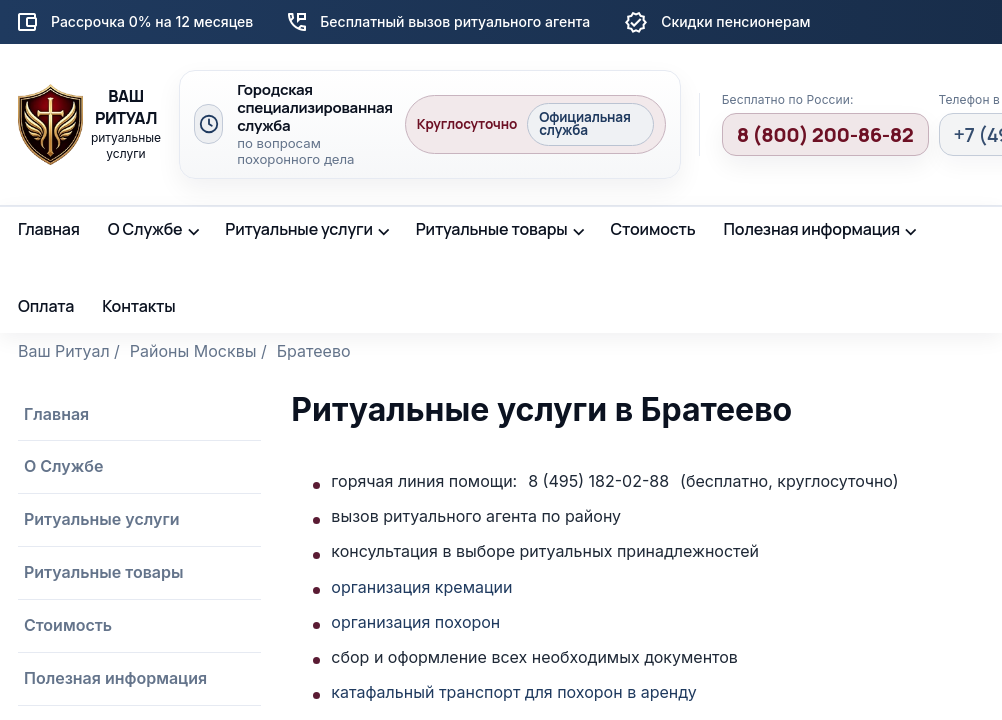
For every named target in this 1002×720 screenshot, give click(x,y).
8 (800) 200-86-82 (825, 134)
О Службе (145, 229)
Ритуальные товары (492, 229)
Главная (49, 229)
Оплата (46, 306)
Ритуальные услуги (299, 229)
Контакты (138, 306)
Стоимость (652, 229)
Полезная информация (812, 229)
